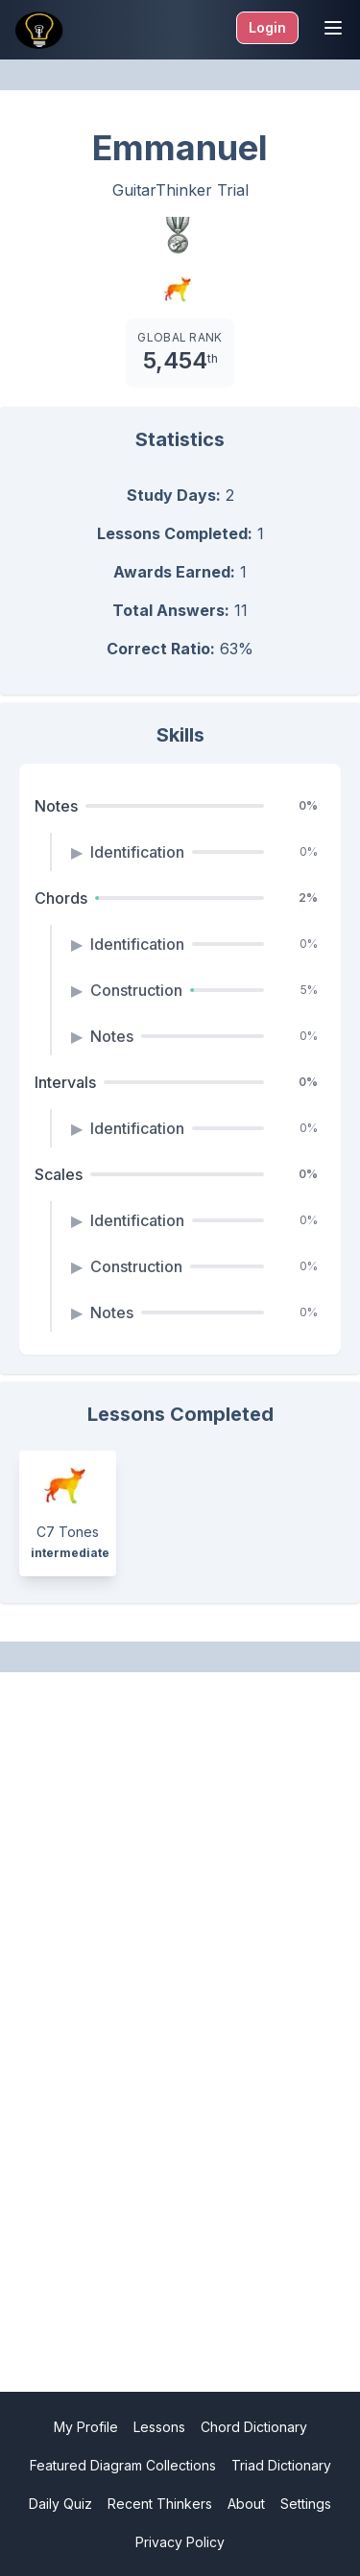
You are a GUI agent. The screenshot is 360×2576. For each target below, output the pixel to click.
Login (267, 27)
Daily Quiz (60, 2503)
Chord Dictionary (254, 2427)
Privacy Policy (180, 2542)
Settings (305, 2503)
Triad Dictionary (281, 2465)
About (246, 2503)
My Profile (86, 2427)
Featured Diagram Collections (123, 2465)
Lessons (159, 2427)
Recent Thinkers (160, 2503)
